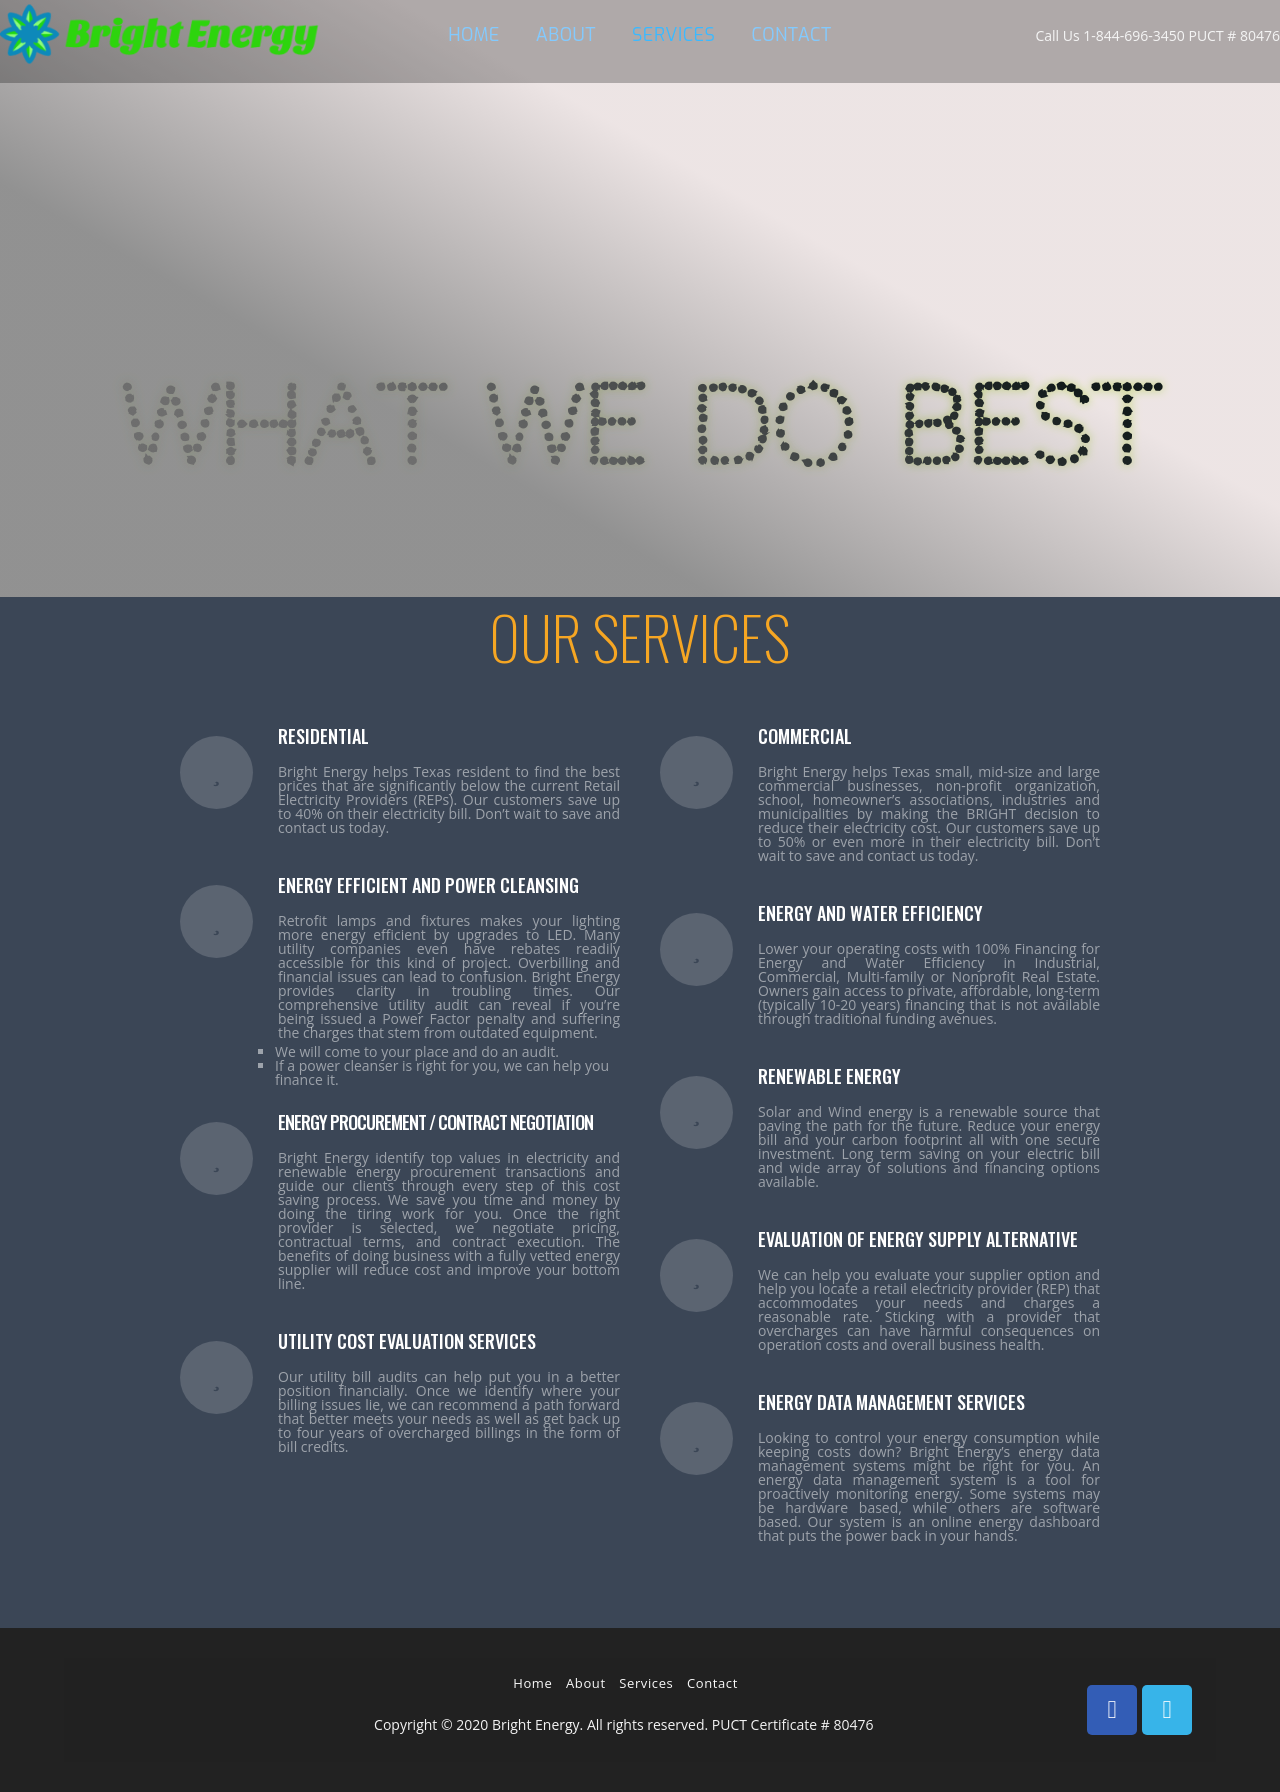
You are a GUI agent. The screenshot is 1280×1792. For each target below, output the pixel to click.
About (586, 1683)
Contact (712, 1683)
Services (646, 1683)
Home (532, 1683)
